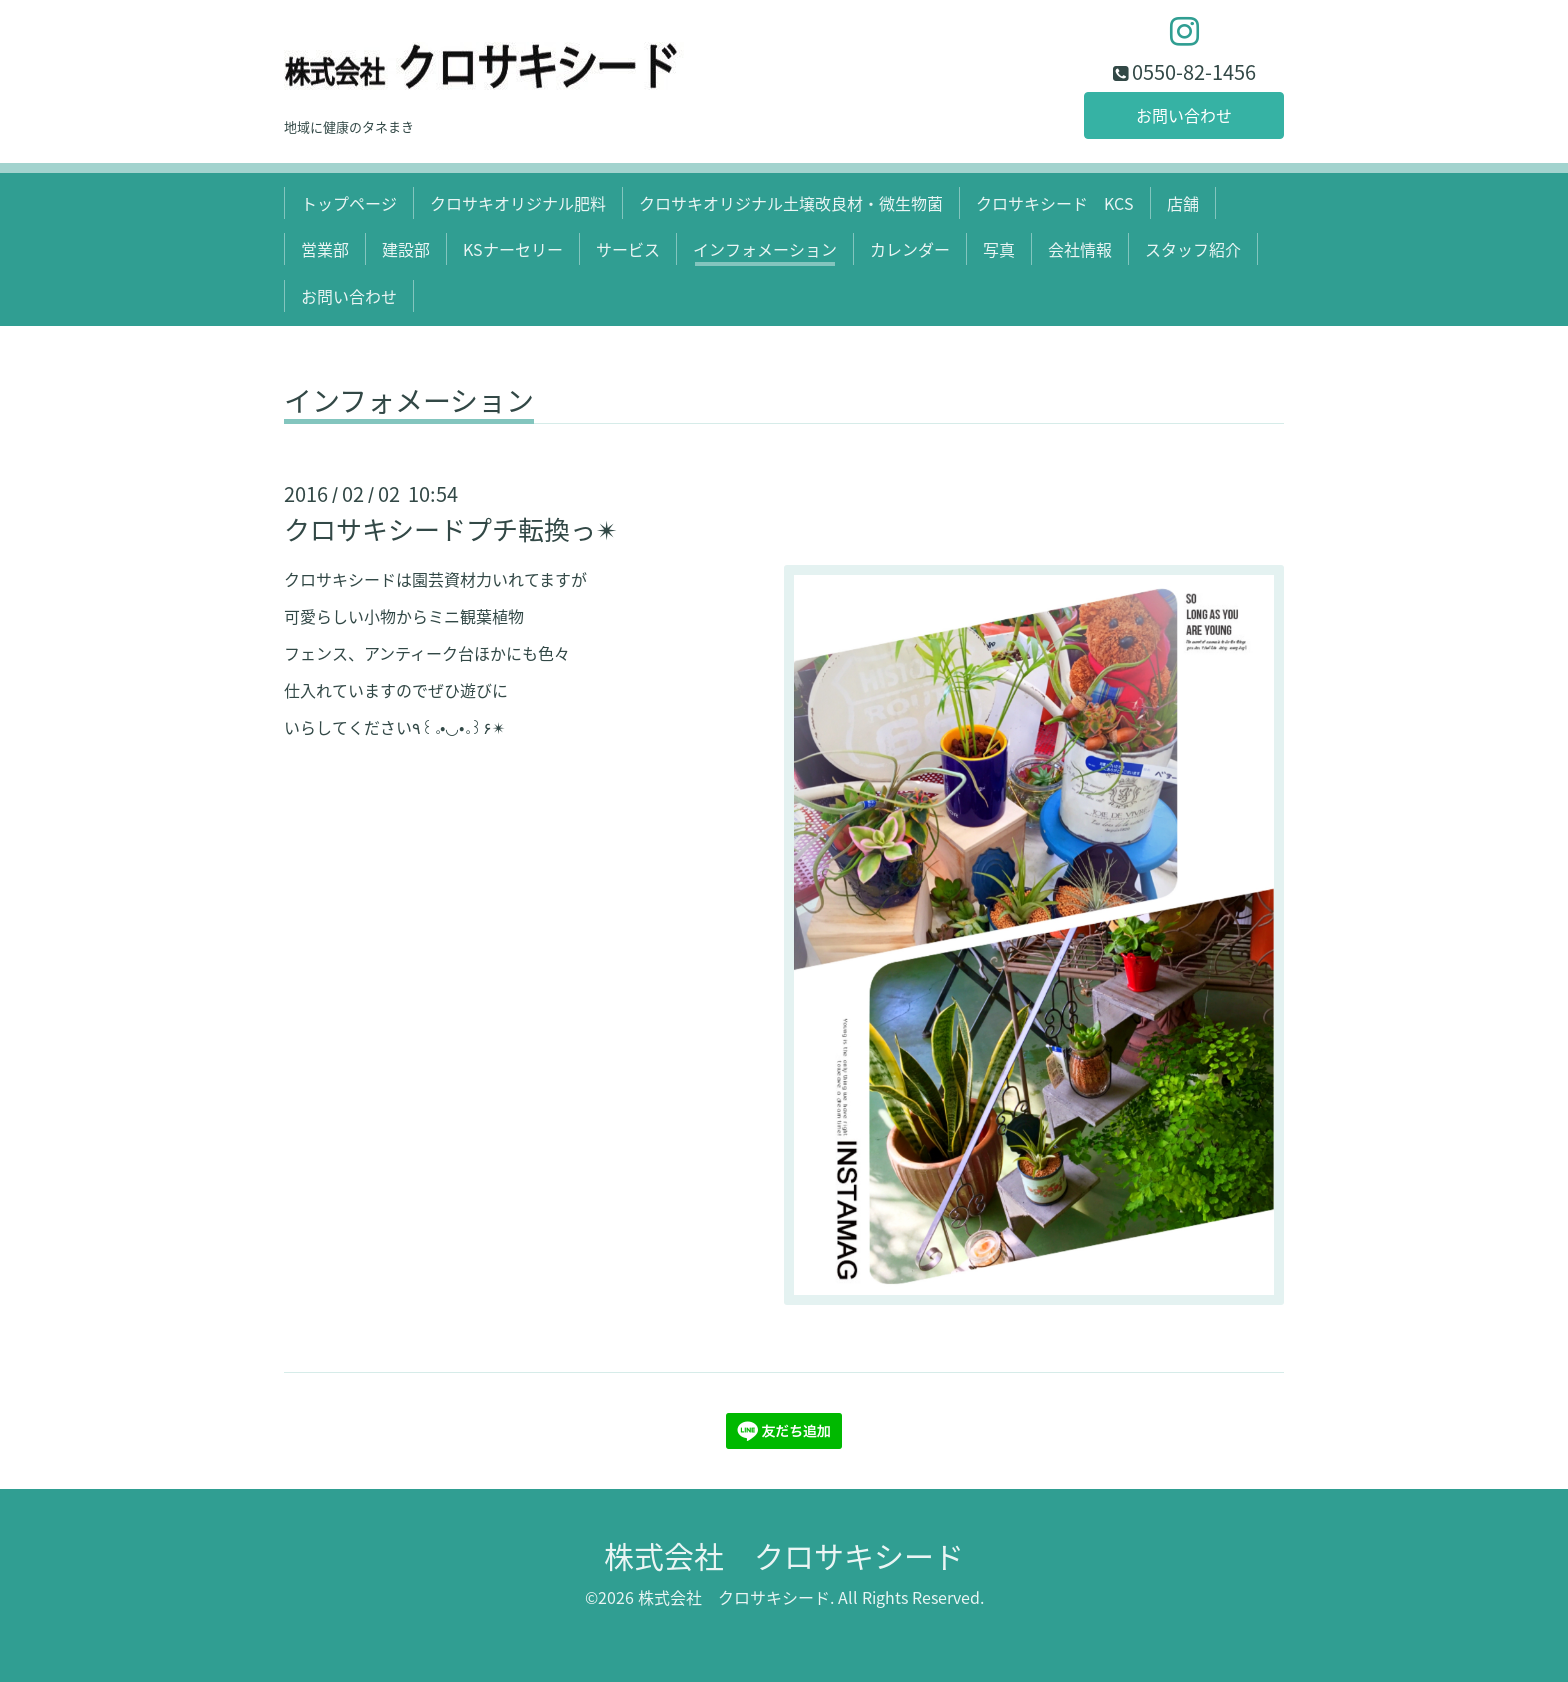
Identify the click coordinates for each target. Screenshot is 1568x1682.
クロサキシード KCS (1055, 203)
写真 (999, 249)
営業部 (325, 249)
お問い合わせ (1184, 115)
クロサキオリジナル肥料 (518, 203)
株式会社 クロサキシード (784, 1555)
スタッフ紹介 (1193, 249)
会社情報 (1080, 249)
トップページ (349, 203)
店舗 (1183, 203)
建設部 (406, 249)
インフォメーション (765, 249)
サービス (628, 249)
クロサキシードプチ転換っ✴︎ (451, 529)
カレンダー (910, 249)
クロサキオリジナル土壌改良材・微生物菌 (791, 203)
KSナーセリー (513, 249)
